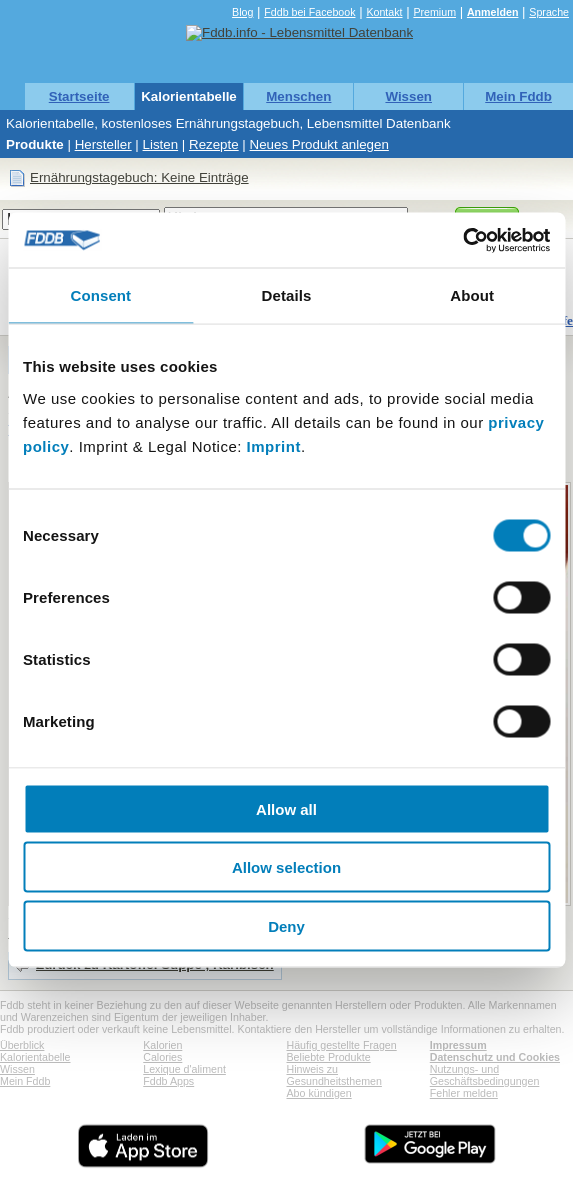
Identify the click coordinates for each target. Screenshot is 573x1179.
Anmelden (493, 12)
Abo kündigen (319, 1093)
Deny (286, 925)
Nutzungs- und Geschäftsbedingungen (485, 1075)
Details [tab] (287, 295)
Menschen (298, 96)
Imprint (274, 445)
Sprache (549, 12)
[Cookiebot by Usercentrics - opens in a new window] (462, 240)
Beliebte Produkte (329, 1057)
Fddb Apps (168, 1081)
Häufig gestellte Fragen (342, 1045)
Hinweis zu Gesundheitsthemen (334, 1075)
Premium (434, 12)
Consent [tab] (100, 295)
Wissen (408, 96)
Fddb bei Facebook (309, 12)
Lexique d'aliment (184, 1069)
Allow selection (286, 867)
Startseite (79, 96)
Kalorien (162, 1045)
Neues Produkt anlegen (319, 144)
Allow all (286, 808)
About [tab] (472, 295)
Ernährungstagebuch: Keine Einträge (139, 177)
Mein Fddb (518, 96)
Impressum (458, 1045)
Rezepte (214, 144)
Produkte (35, 144)
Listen (161, 144)
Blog (242, 12)
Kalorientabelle (189, 96)
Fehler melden (464, 1093)
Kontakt (384, 12)
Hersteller (103, 144)
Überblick (22, 1045)
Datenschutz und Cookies (495, 1057)
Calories (162, 1057)
